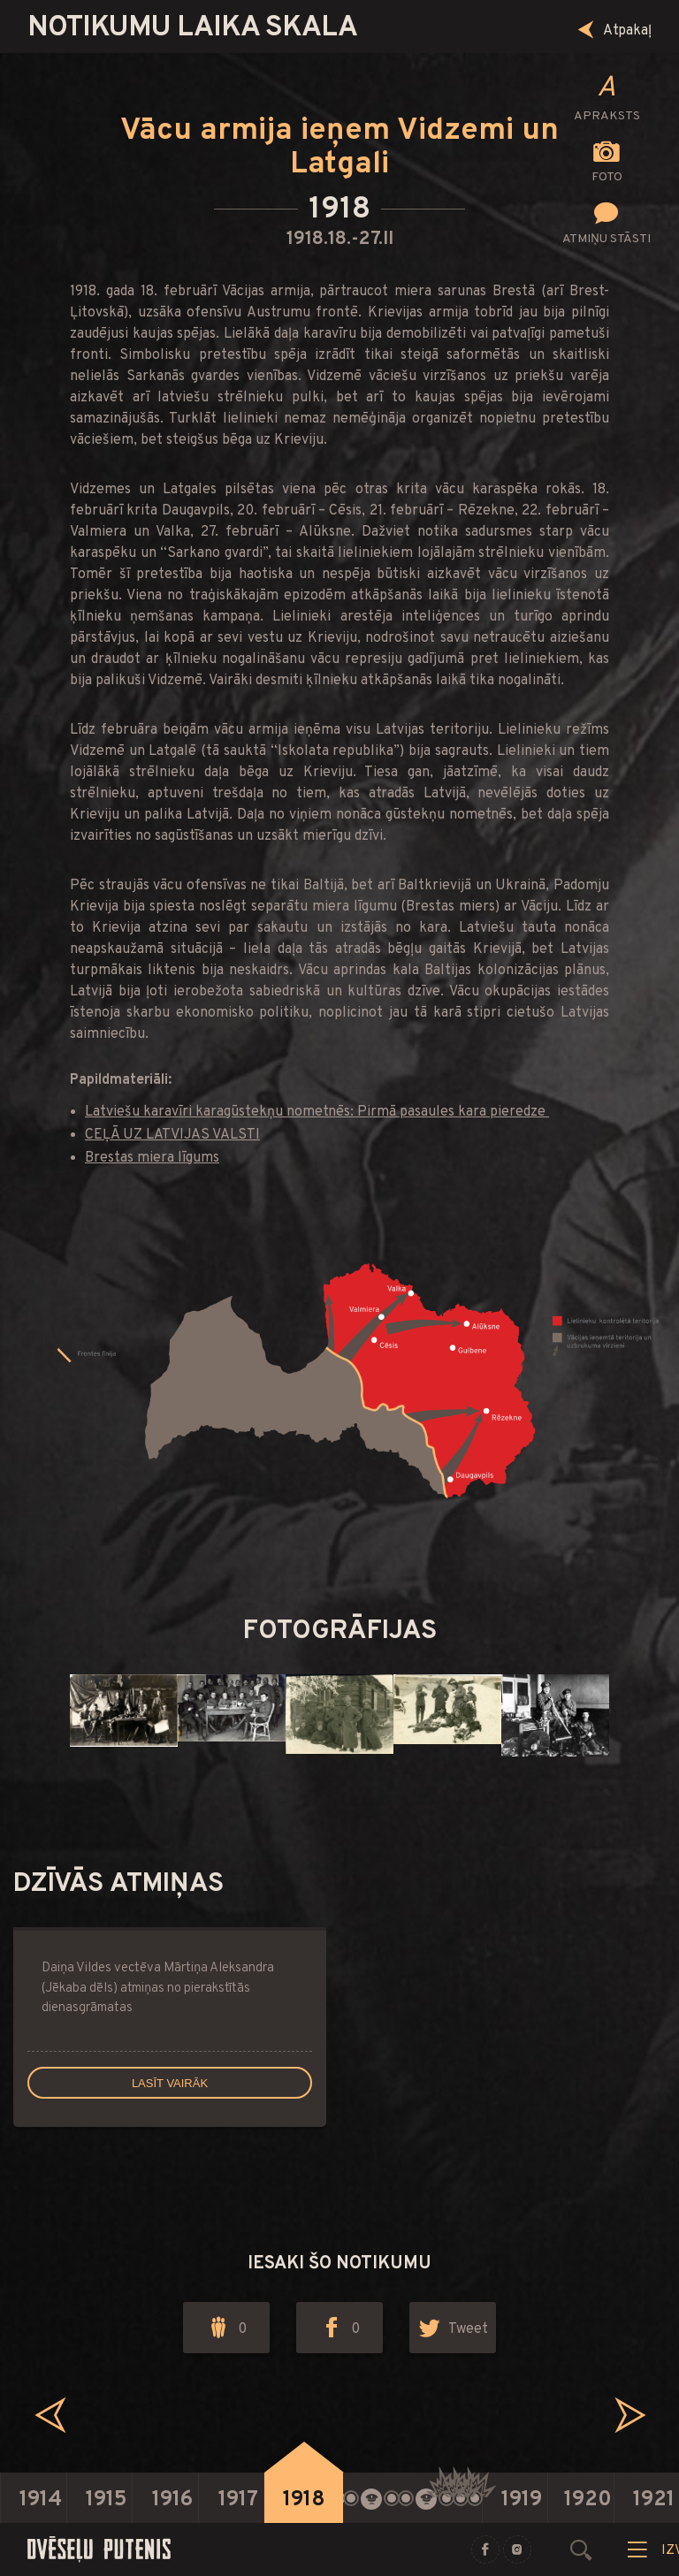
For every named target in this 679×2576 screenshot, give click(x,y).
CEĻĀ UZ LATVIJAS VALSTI (172, 1135)
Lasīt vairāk (170, 2083)
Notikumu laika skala (192, 28)
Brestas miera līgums (152, 1158)
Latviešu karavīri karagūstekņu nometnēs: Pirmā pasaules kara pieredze (317, 1112)
